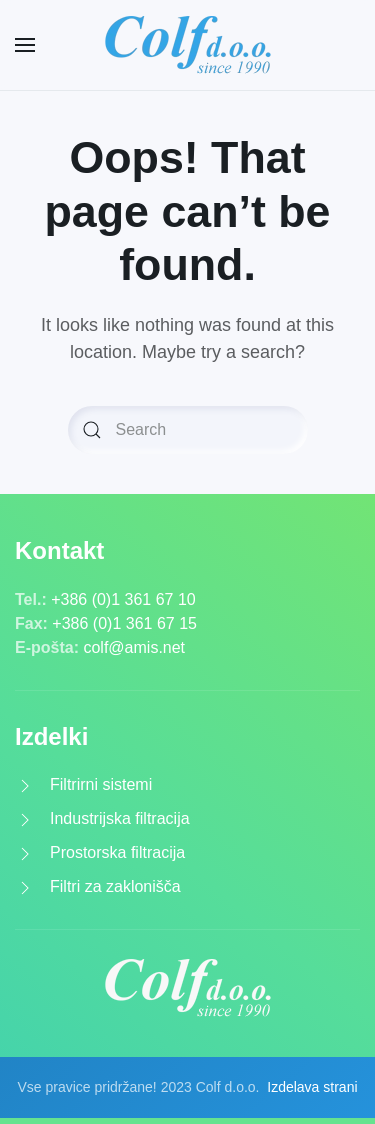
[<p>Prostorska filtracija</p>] (25, 852)
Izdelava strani (312, 1087)
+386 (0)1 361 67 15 (124, 623)
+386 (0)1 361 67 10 (123, 599)
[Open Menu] (25, 45)
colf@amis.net (134, 647)
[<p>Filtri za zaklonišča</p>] (25, 886)
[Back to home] (188, 45)
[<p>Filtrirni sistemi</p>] (25, 784)
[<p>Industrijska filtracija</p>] (25, 818)
